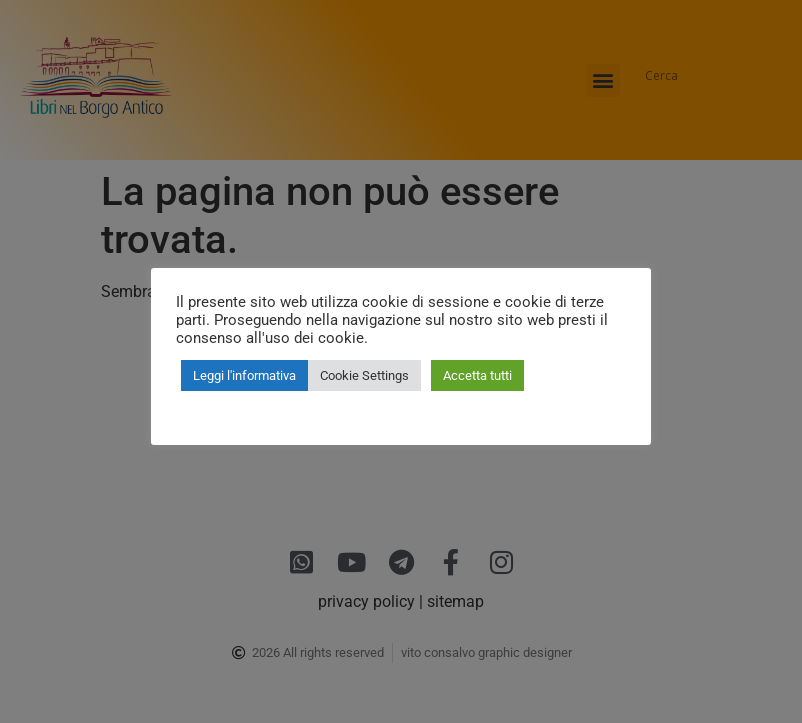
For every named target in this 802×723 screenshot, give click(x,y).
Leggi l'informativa (244, 375)
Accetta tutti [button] (477, 375)
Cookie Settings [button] (364, 375)
